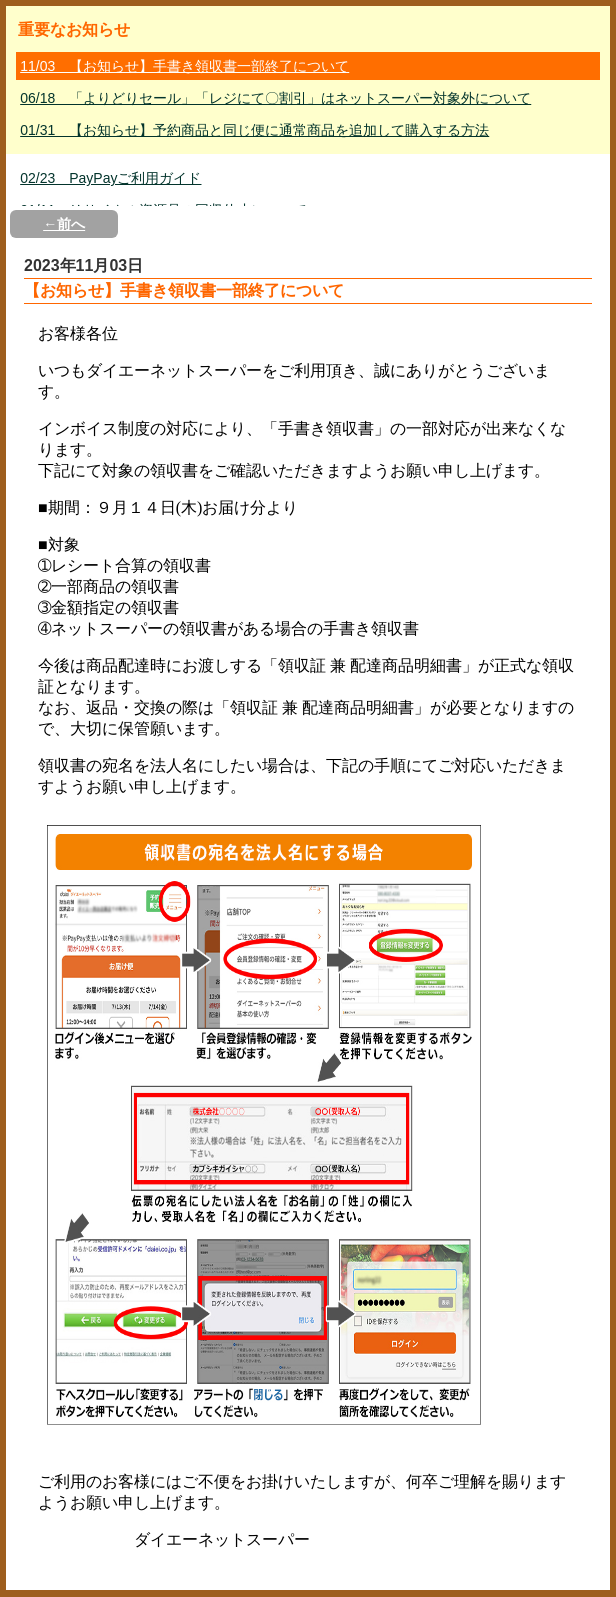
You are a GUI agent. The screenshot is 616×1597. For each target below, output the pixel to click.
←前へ (64, 224)
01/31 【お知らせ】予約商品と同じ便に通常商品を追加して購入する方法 (254, 130)
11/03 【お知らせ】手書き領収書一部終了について (184, 66)
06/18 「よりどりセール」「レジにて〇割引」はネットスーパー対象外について (275, 98)
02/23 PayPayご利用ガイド (110, 178)
